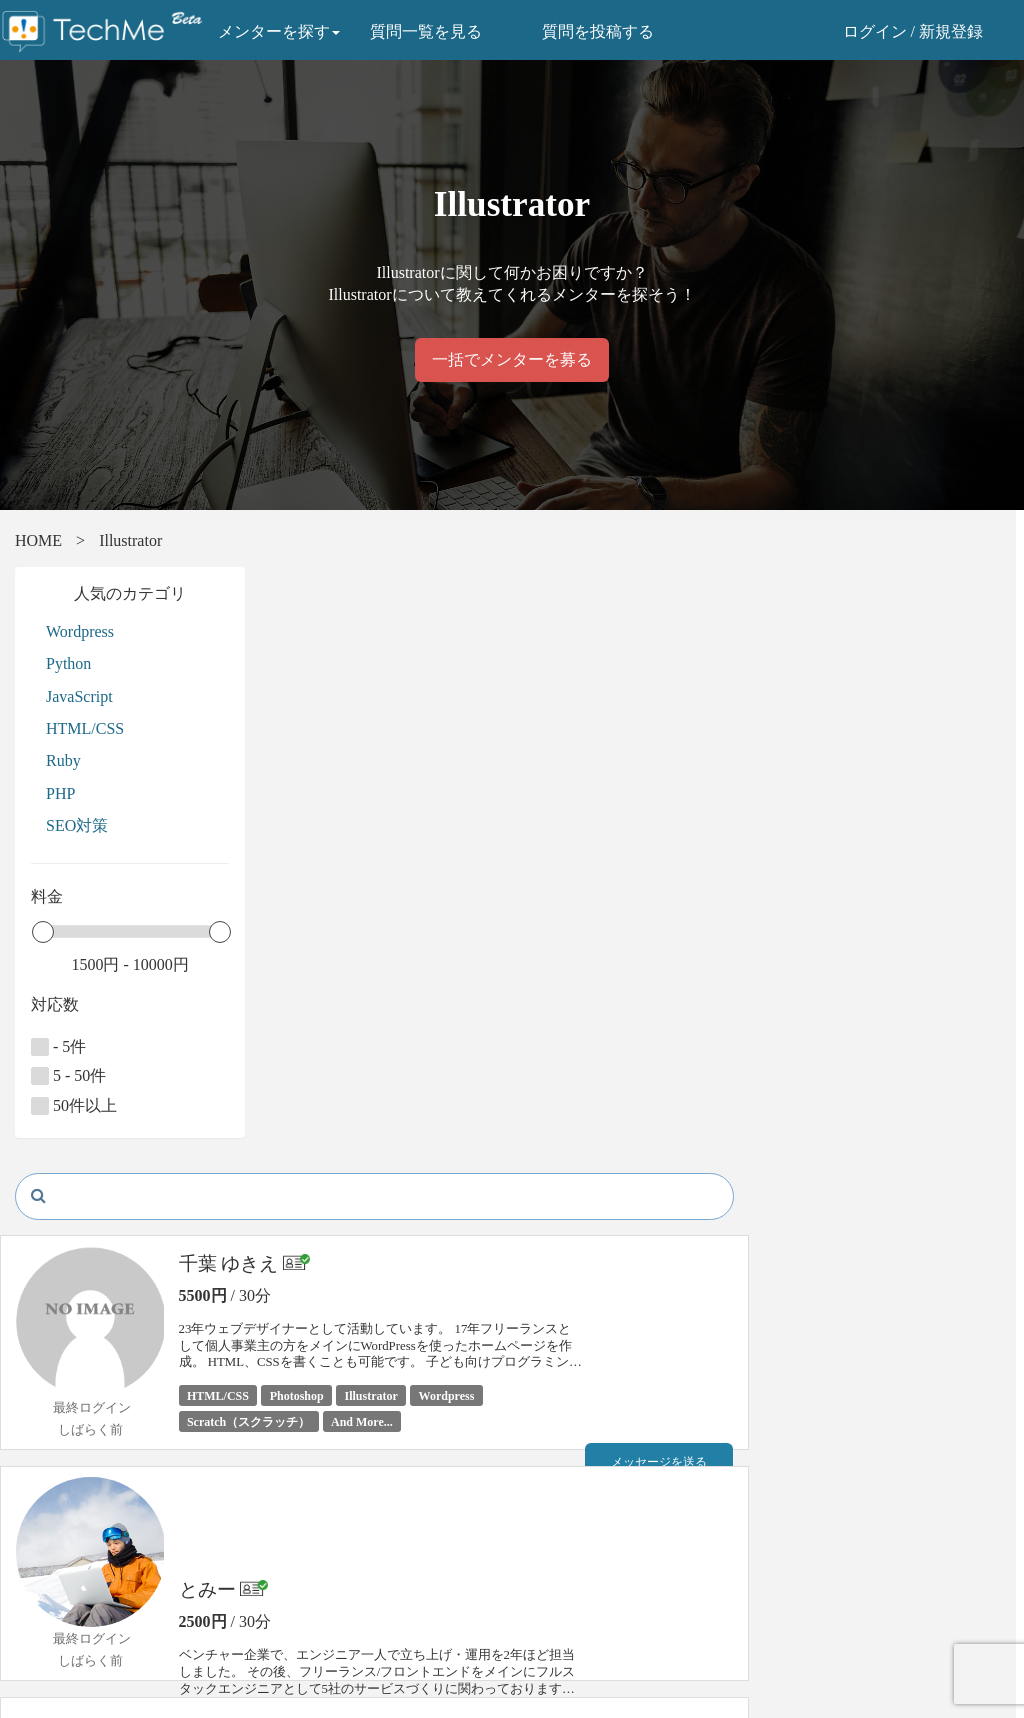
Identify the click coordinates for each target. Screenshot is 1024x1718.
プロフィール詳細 (921, 765)
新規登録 (951, 31)
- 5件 (58, 1047)
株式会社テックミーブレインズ (639, 1543)
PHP (60, 793)
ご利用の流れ (57, 1600)
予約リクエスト (921, 722)
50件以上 (74, 1106)
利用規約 (299, 1622)
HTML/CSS (85, 728)
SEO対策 (77, 825)
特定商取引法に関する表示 (355, 1578)
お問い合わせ (57, 1645)
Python (68, 663)
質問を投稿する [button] (599, 31)
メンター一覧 (57, 1578)
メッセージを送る (921, 679)
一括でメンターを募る (512, 359)
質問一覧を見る (427, 31)
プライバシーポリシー (341, 1600)
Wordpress (80, 631)
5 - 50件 (68, 1076)
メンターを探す (280, 31)
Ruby (63, 760)
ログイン (875, 31)
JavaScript (79, 696)
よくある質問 (57, 1622)
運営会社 (299, 1645)
